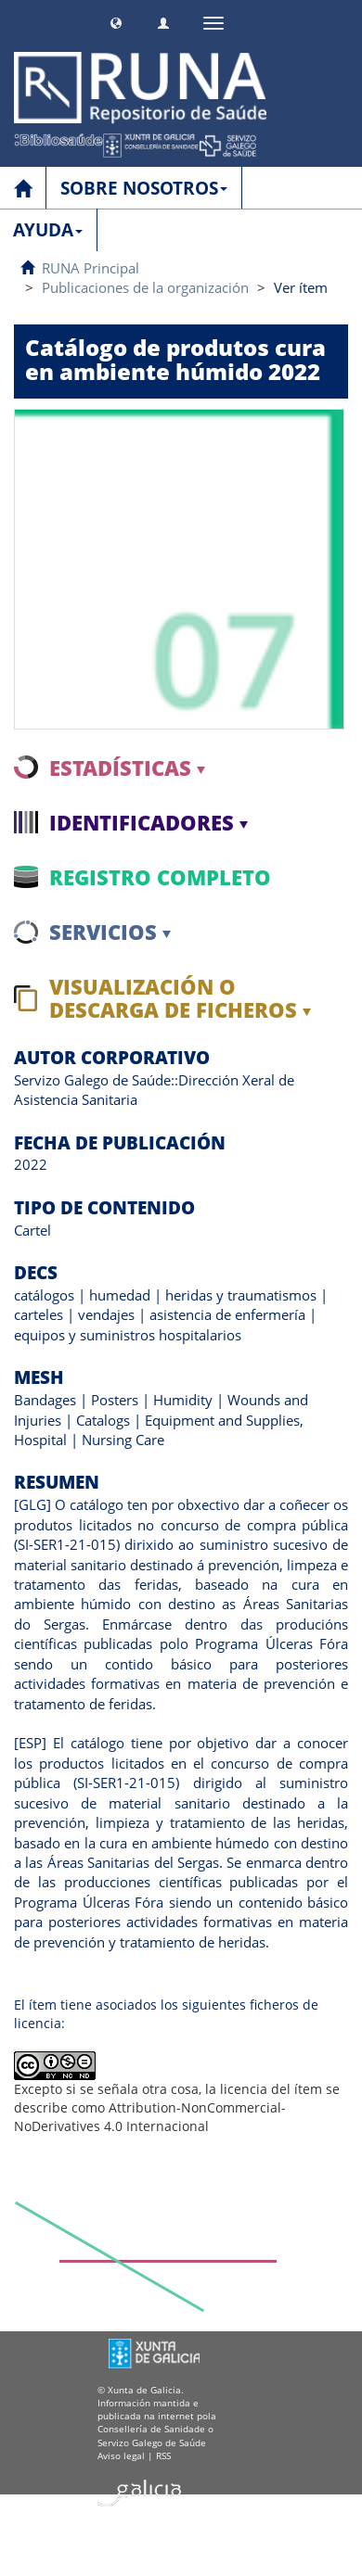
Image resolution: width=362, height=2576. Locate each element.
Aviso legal (121, 2455)
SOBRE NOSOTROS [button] (143, 188)
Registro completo (160, 877)
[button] (116, 20)
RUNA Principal (90, 268)
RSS (163, 2455)
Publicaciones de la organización (145, 287)
